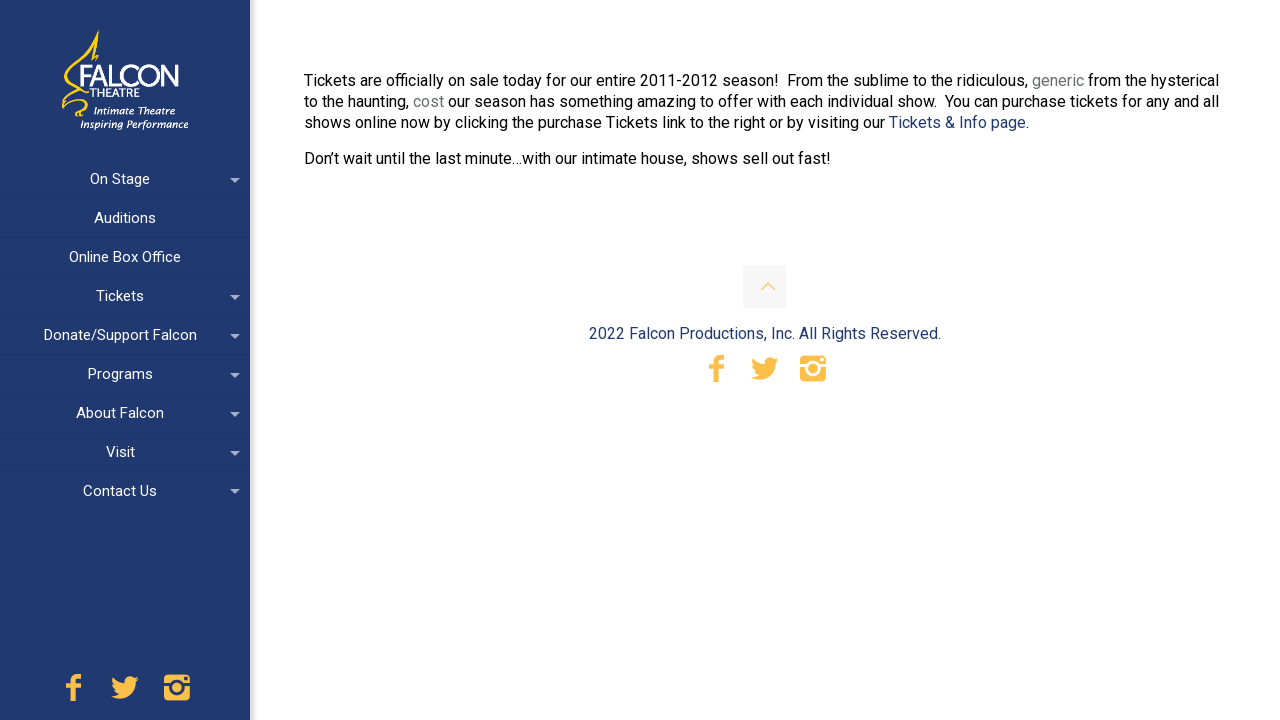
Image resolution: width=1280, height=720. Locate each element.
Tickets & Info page (957, 122)
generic (1058, 80)
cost (428, 101)
